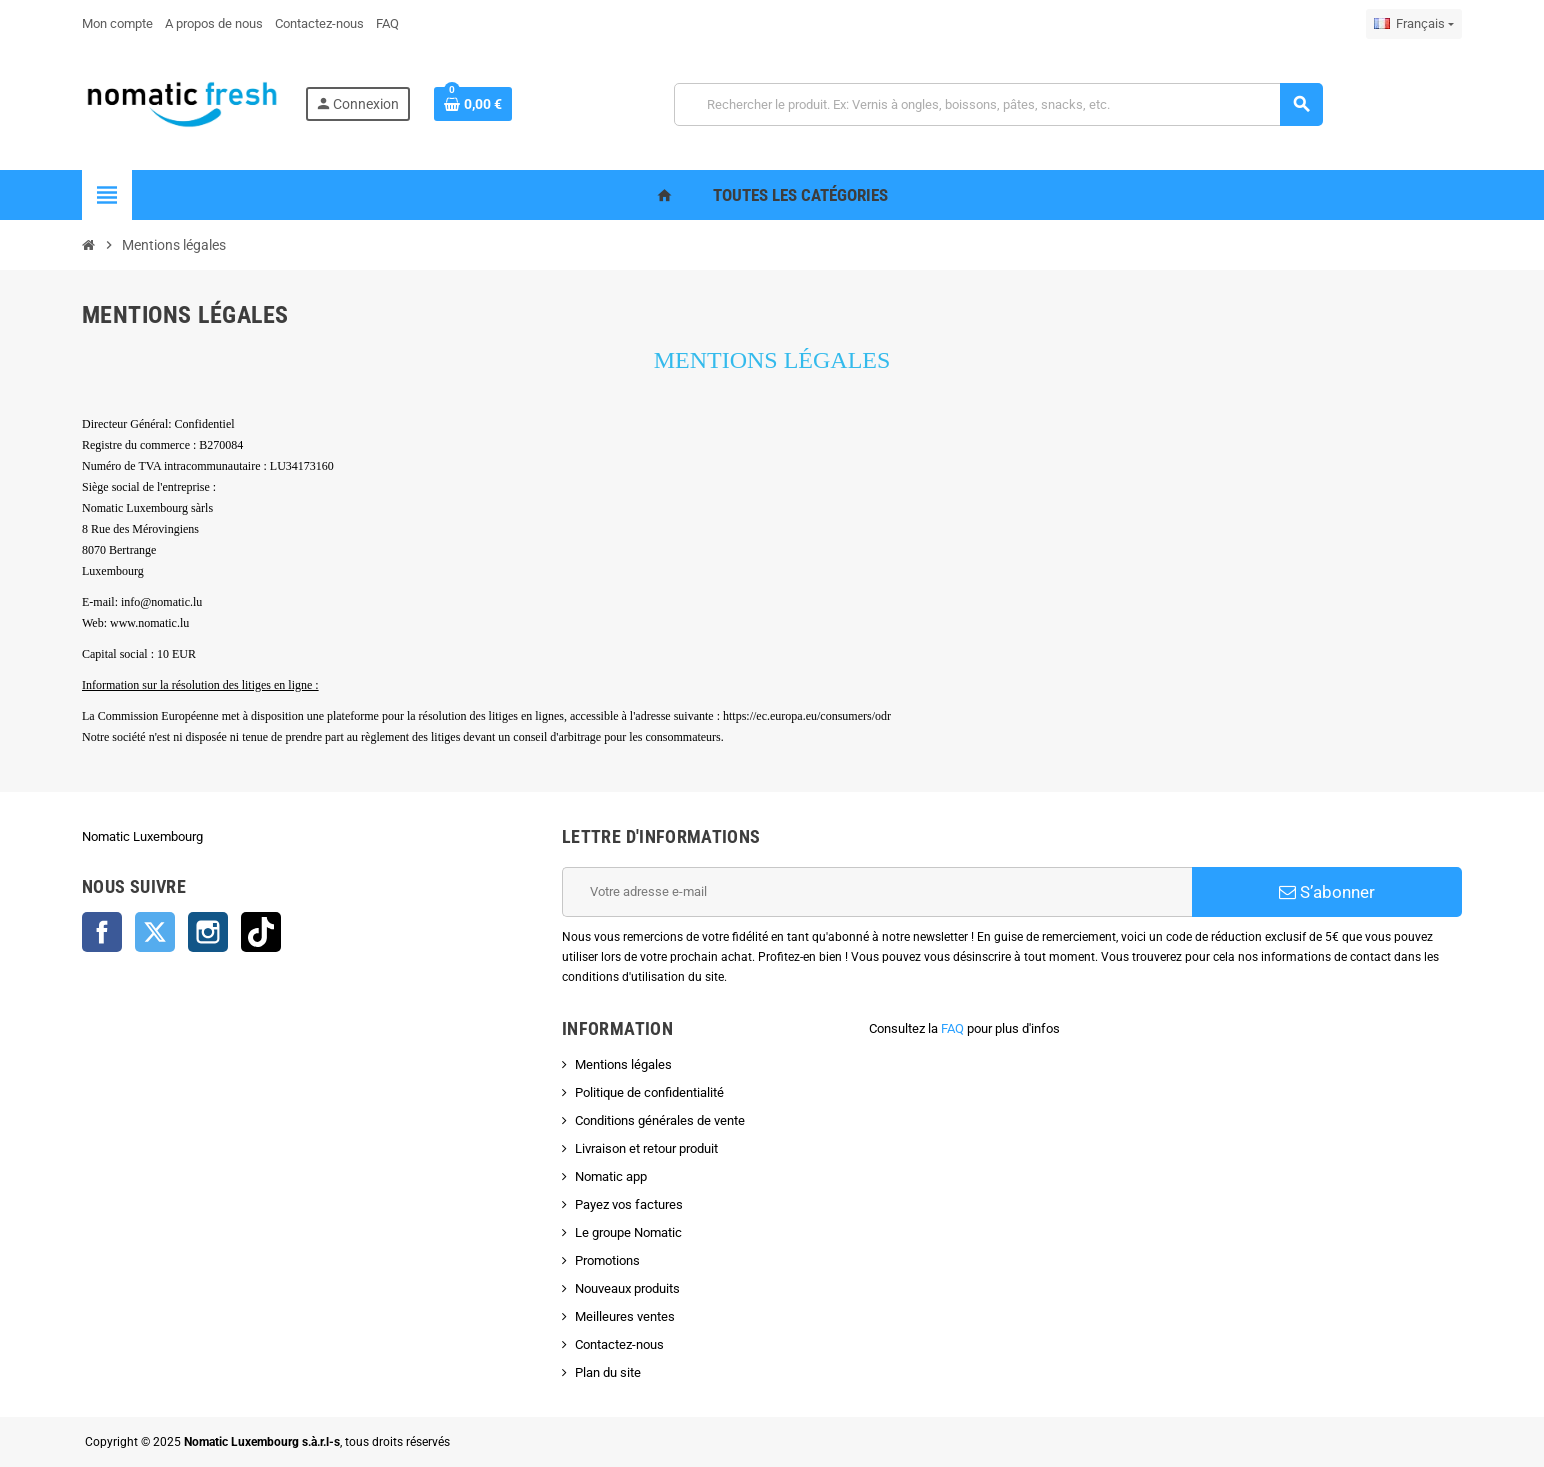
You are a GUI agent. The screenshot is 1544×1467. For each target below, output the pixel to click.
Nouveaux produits (627, 1288)
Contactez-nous (619, 1344)
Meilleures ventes (625, 1316)
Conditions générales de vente (660, 1120)
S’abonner (1327, 892)
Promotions (607, 1260)
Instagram (208, 932)
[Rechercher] (998, 104)
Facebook (102, 932)
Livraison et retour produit (646, 1148)
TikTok (261, 932)
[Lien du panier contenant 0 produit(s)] (473, 104)
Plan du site (608, 1372)
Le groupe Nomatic (628, 1232)
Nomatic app (611, 1176)
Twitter (155, 932)
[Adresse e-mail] (877, 892)
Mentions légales (623, 1064)
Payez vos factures (629, 1204)
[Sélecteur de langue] (1414, 24)
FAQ (952, 1028)
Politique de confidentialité (649, 1092)
